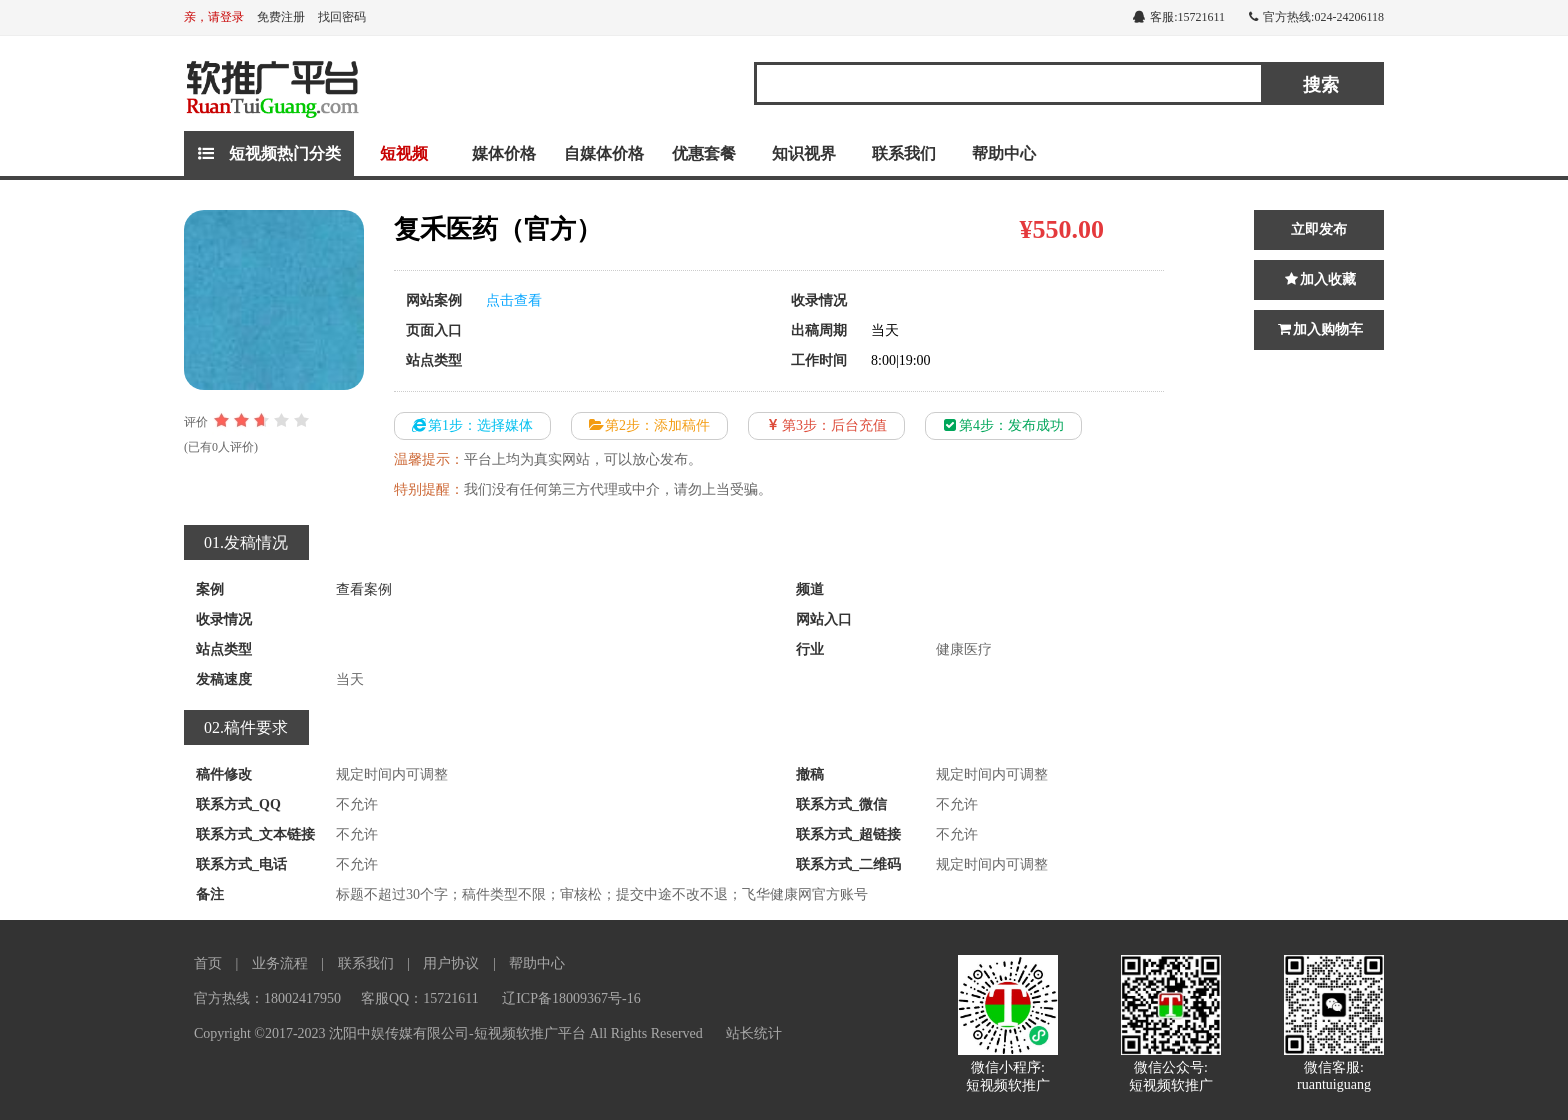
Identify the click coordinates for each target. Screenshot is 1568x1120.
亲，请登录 (214, 17)
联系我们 (904, 153)
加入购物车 (1319, 329)
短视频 (404, 153)
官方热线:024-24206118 (1316, 17)
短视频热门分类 (269, 153)
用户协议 (451, 963)
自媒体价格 (604, 153)
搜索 (1321, 85)
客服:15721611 (1179, 17)
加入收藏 (1319, 279)
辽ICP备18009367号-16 (571, 998)
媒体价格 (504, 153)
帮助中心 (1004, 153)
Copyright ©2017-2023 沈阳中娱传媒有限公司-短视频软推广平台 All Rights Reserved (448, 1033)
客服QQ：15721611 (420, 998)
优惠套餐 (704, 153)
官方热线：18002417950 (267, 998)
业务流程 (280, 963)
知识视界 (804, 153)
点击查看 (514, 300)
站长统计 (754, 1033)
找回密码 (342, 17)
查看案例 (364, 589)
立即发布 (1319, 229)
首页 (208, 963)
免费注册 (281, 17)
